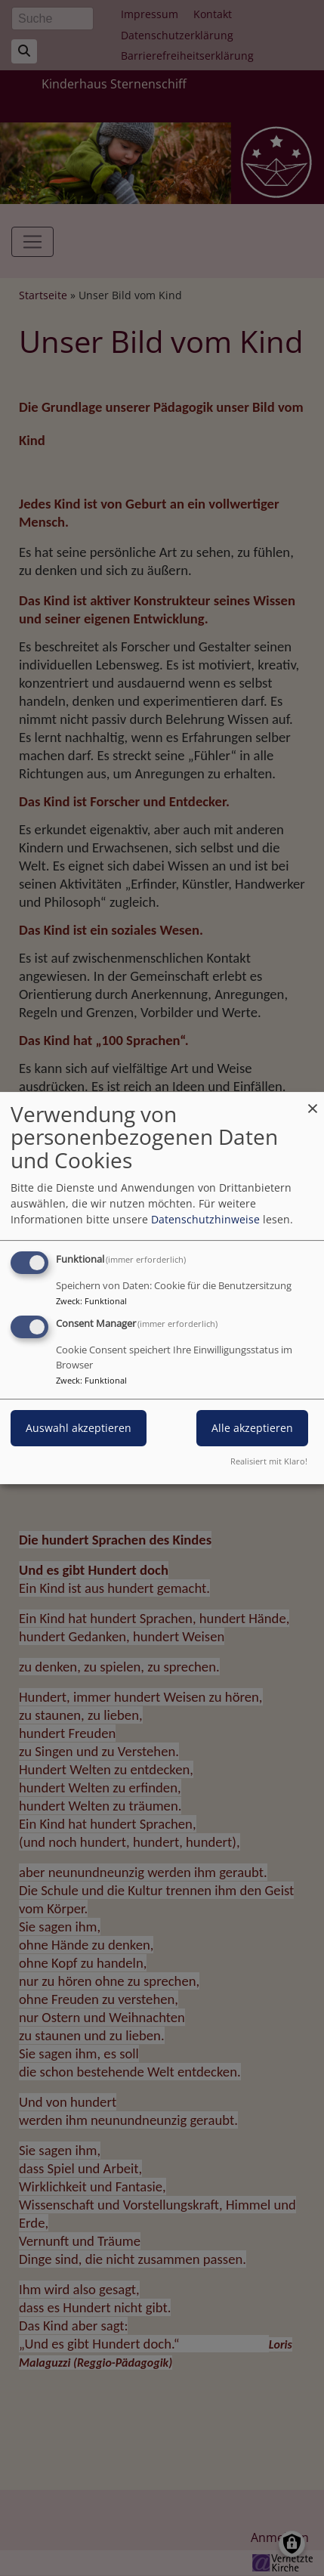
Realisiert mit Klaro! (268, 1461)
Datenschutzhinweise (205, 1219)
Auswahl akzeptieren (78, 1428)
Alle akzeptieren (252, 1428)
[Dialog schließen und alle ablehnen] (312, 1101)
